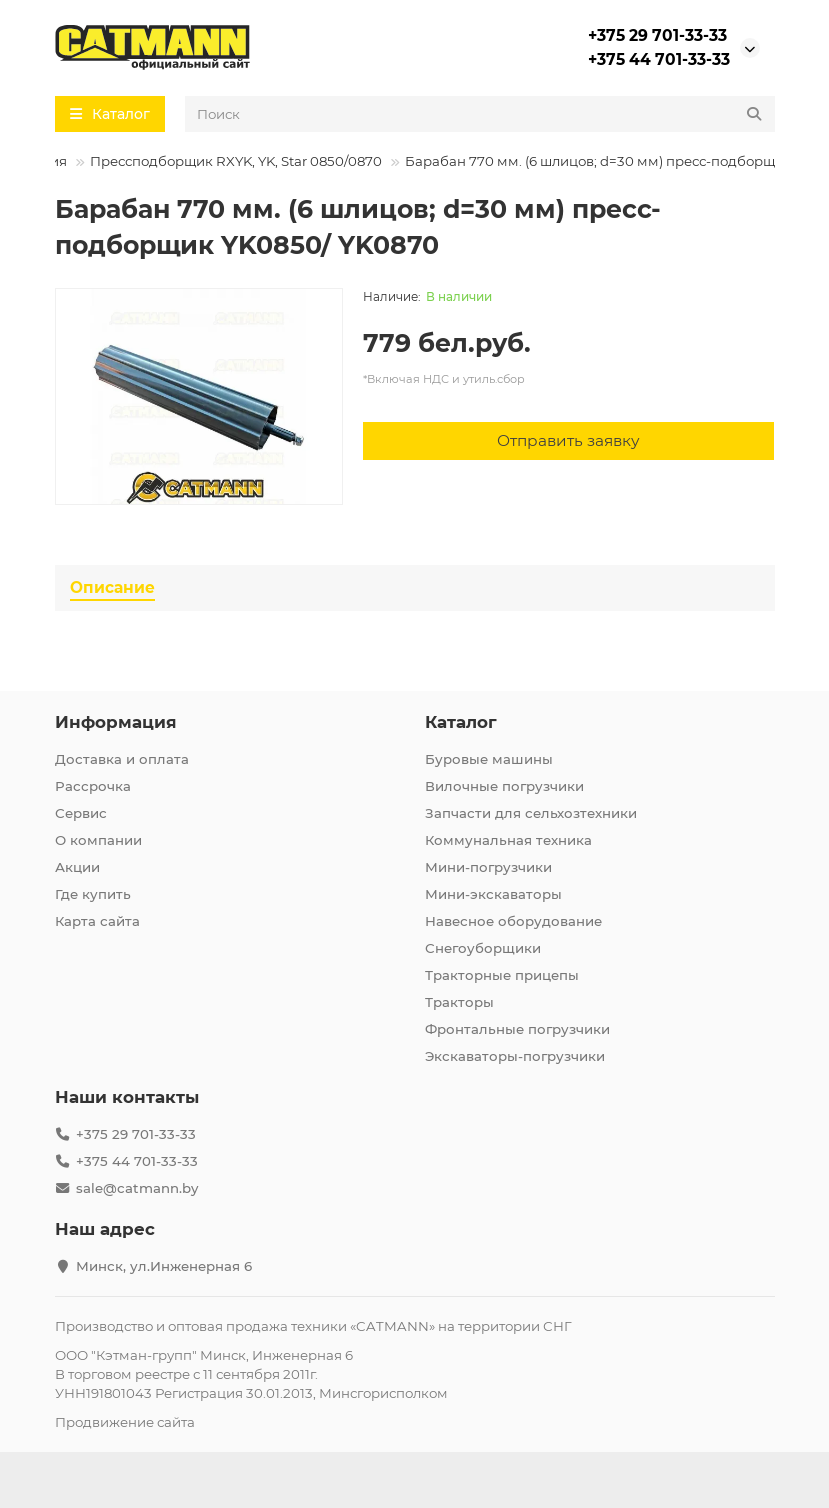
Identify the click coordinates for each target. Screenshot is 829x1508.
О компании (98, 840)
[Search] (480, 114)
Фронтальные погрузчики (517, 1029)
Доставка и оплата (122, 759)
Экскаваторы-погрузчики (515, 1056)
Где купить (93, 894)
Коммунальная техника (508, 840)
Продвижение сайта (125, 1422)
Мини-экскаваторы (493, 894)
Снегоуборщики (483, 948)
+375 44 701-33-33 (659, 59)
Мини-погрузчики (488, 867)
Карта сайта (97, 921)
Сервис (81, 813)
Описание (112, 587)
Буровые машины (489, 759)
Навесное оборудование (513, 921)
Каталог (461, 722)
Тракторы (459, 1002)
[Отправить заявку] (569, 441)
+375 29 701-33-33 (657, 35)
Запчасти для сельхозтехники (531, 813)
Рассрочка (93, 786)
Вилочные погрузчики (504, 786)
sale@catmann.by (137, 1188)
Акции (77, 867)
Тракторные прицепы (502, 975)
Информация (116, 722)
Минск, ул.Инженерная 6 (164, 1266)
